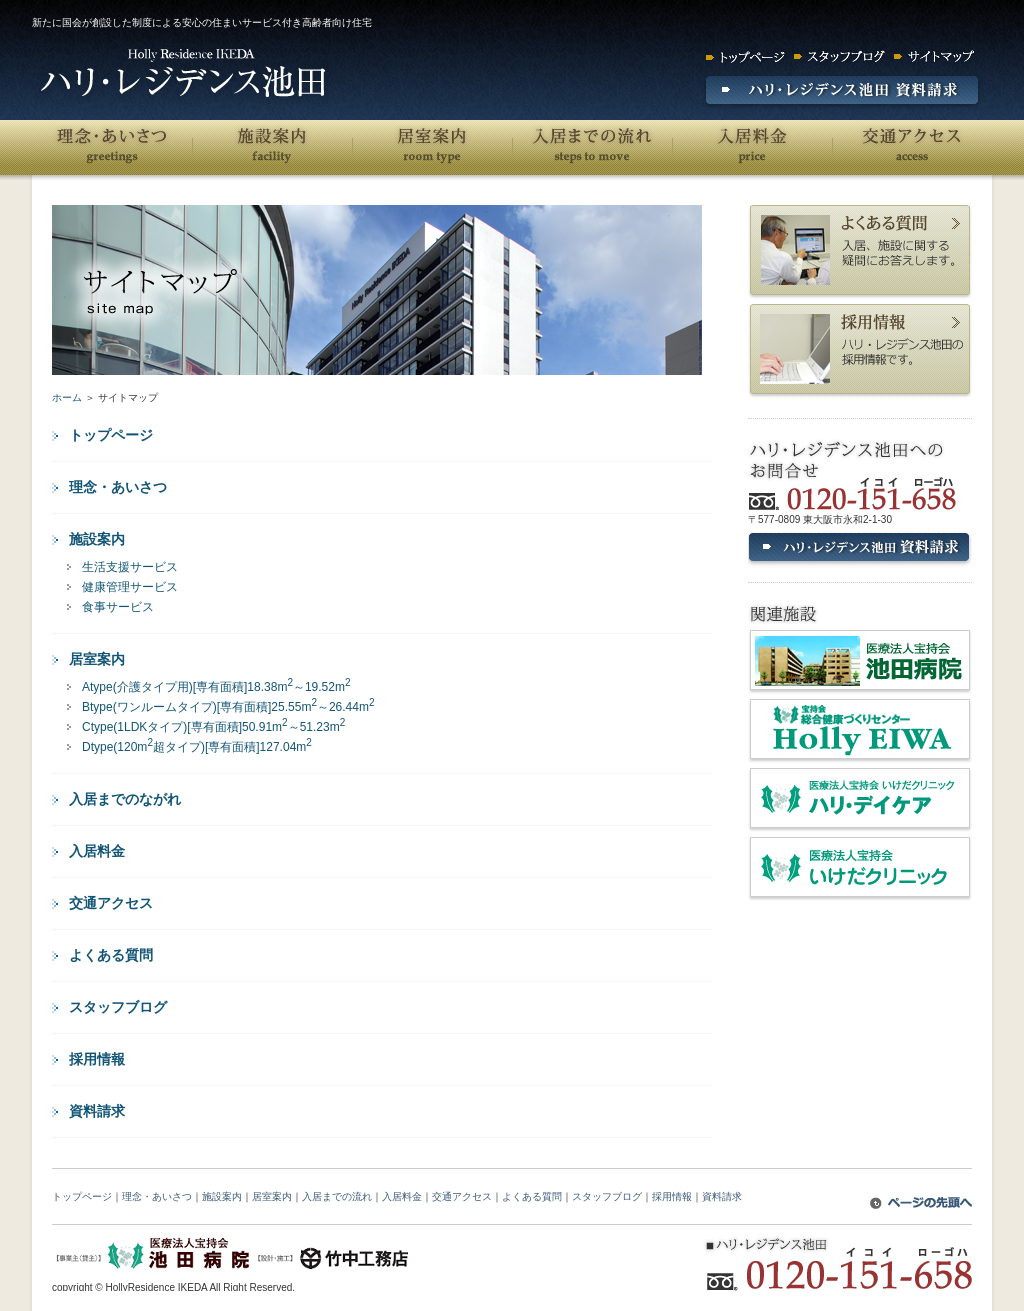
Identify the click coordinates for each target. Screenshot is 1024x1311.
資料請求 (97, 1111)
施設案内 (272, 147)
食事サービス (118, 607)
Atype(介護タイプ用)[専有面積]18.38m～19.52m (216, 686)
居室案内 (432, 147)
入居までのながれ (125, 799)
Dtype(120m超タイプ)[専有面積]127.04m (197, 746)
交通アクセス (912, 147)
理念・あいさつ (112, 147)
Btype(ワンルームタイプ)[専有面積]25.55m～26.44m (228, 706)
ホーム (67, 397)
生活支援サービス (130, 567)
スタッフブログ (118, 1007)
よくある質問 (111, 955)
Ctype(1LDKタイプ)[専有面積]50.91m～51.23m (213, 726)
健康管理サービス (130, 587)
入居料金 (752, 147)
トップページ (111, 435)
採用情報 (97, 1059)
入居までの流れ (592, 147)
